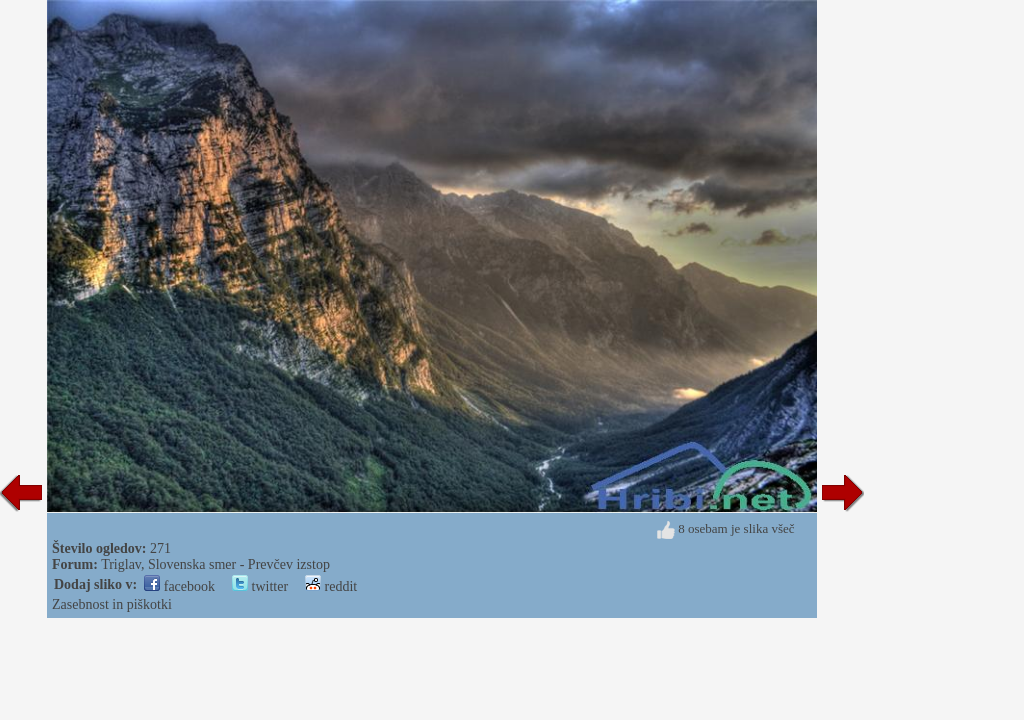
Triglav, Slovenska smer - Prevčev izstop (215, 564)
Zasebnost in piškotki (112, 604)
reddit (331, 586)
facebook (179, 586)
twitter (260, 586)
